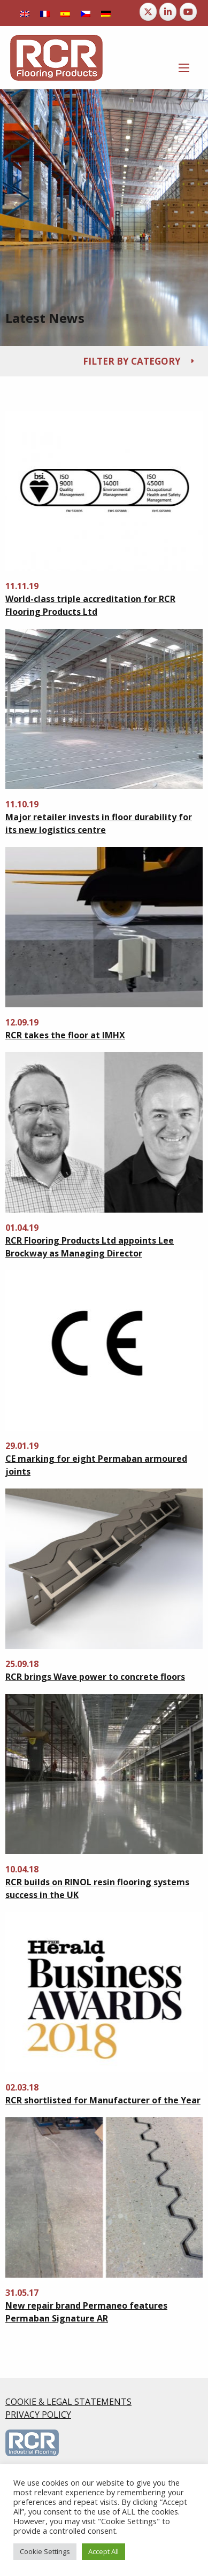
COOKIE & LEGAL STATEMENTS (68, 2402)
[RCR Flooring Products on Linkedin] (167, 12)
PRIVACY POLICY (38, 2414)
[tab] (104, 361)
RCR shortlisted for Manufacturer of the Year (103, 2100)
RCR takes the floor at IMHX (65, 1035)
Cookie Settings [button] (45, 2551)
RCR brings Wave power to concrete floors (95, 1677)
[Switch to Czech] (85, 13)
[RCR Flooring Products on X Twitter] (148, 12)
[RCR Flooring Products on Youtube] (188, 12)
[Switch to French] (45, 13)
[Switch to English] (24, 13)
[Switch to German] (106, 13)
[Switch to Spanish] (65, 13)
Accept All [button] (103, 2551)
